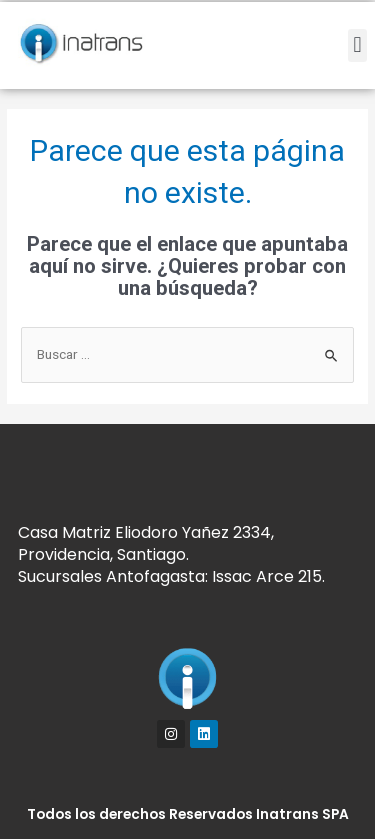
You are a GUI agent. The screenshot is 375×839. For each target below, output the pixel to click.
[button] (357, 45)
